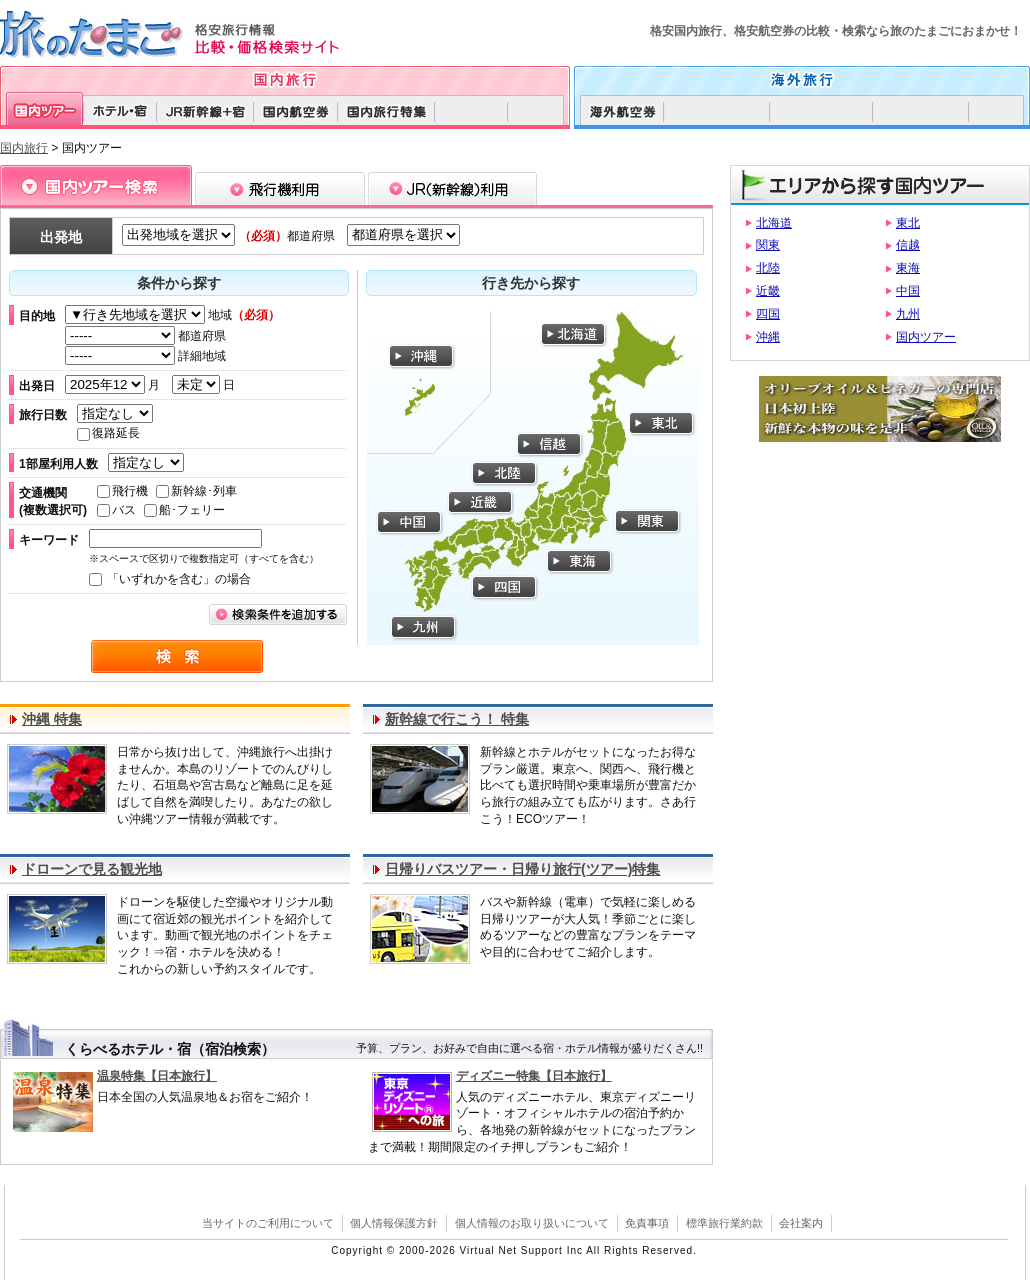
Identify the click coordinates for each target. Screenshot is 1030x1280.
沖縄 (768, 337)
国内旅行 (24, 148)
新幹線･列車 (196, 491)
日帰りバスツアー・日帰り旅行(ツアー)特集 (522, 869)
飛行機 (122, 491)
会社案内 (801, 1223)
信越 (908, 245)
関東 (768, 245)
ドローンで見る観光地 (92, 869)
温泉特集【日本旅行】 (157, 1076)
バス (116, 510)
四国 (768, 314)
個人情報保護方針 (394, 1223)
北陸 (768, 268)
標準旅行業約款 (724, 1223)
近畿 (768, 291)
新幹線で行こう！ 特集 (457, 719)
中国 (908, 291)
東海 (908, 268)
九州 (908, 314)
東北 (908, 223)
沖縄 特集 (52, 719)
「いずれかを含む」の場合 (170, 579)
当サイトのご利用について (268, 1223)
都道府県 (145, 336)
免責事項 (647, 1223)
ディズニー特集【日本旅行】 (534, 1076)
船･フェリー (184, 510)
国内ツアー (926, 337)
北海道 (774, 223)
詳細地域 (145, 356)
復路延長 (108, 433)
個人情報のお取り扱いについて (532, 1223)
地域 (172, 315)
